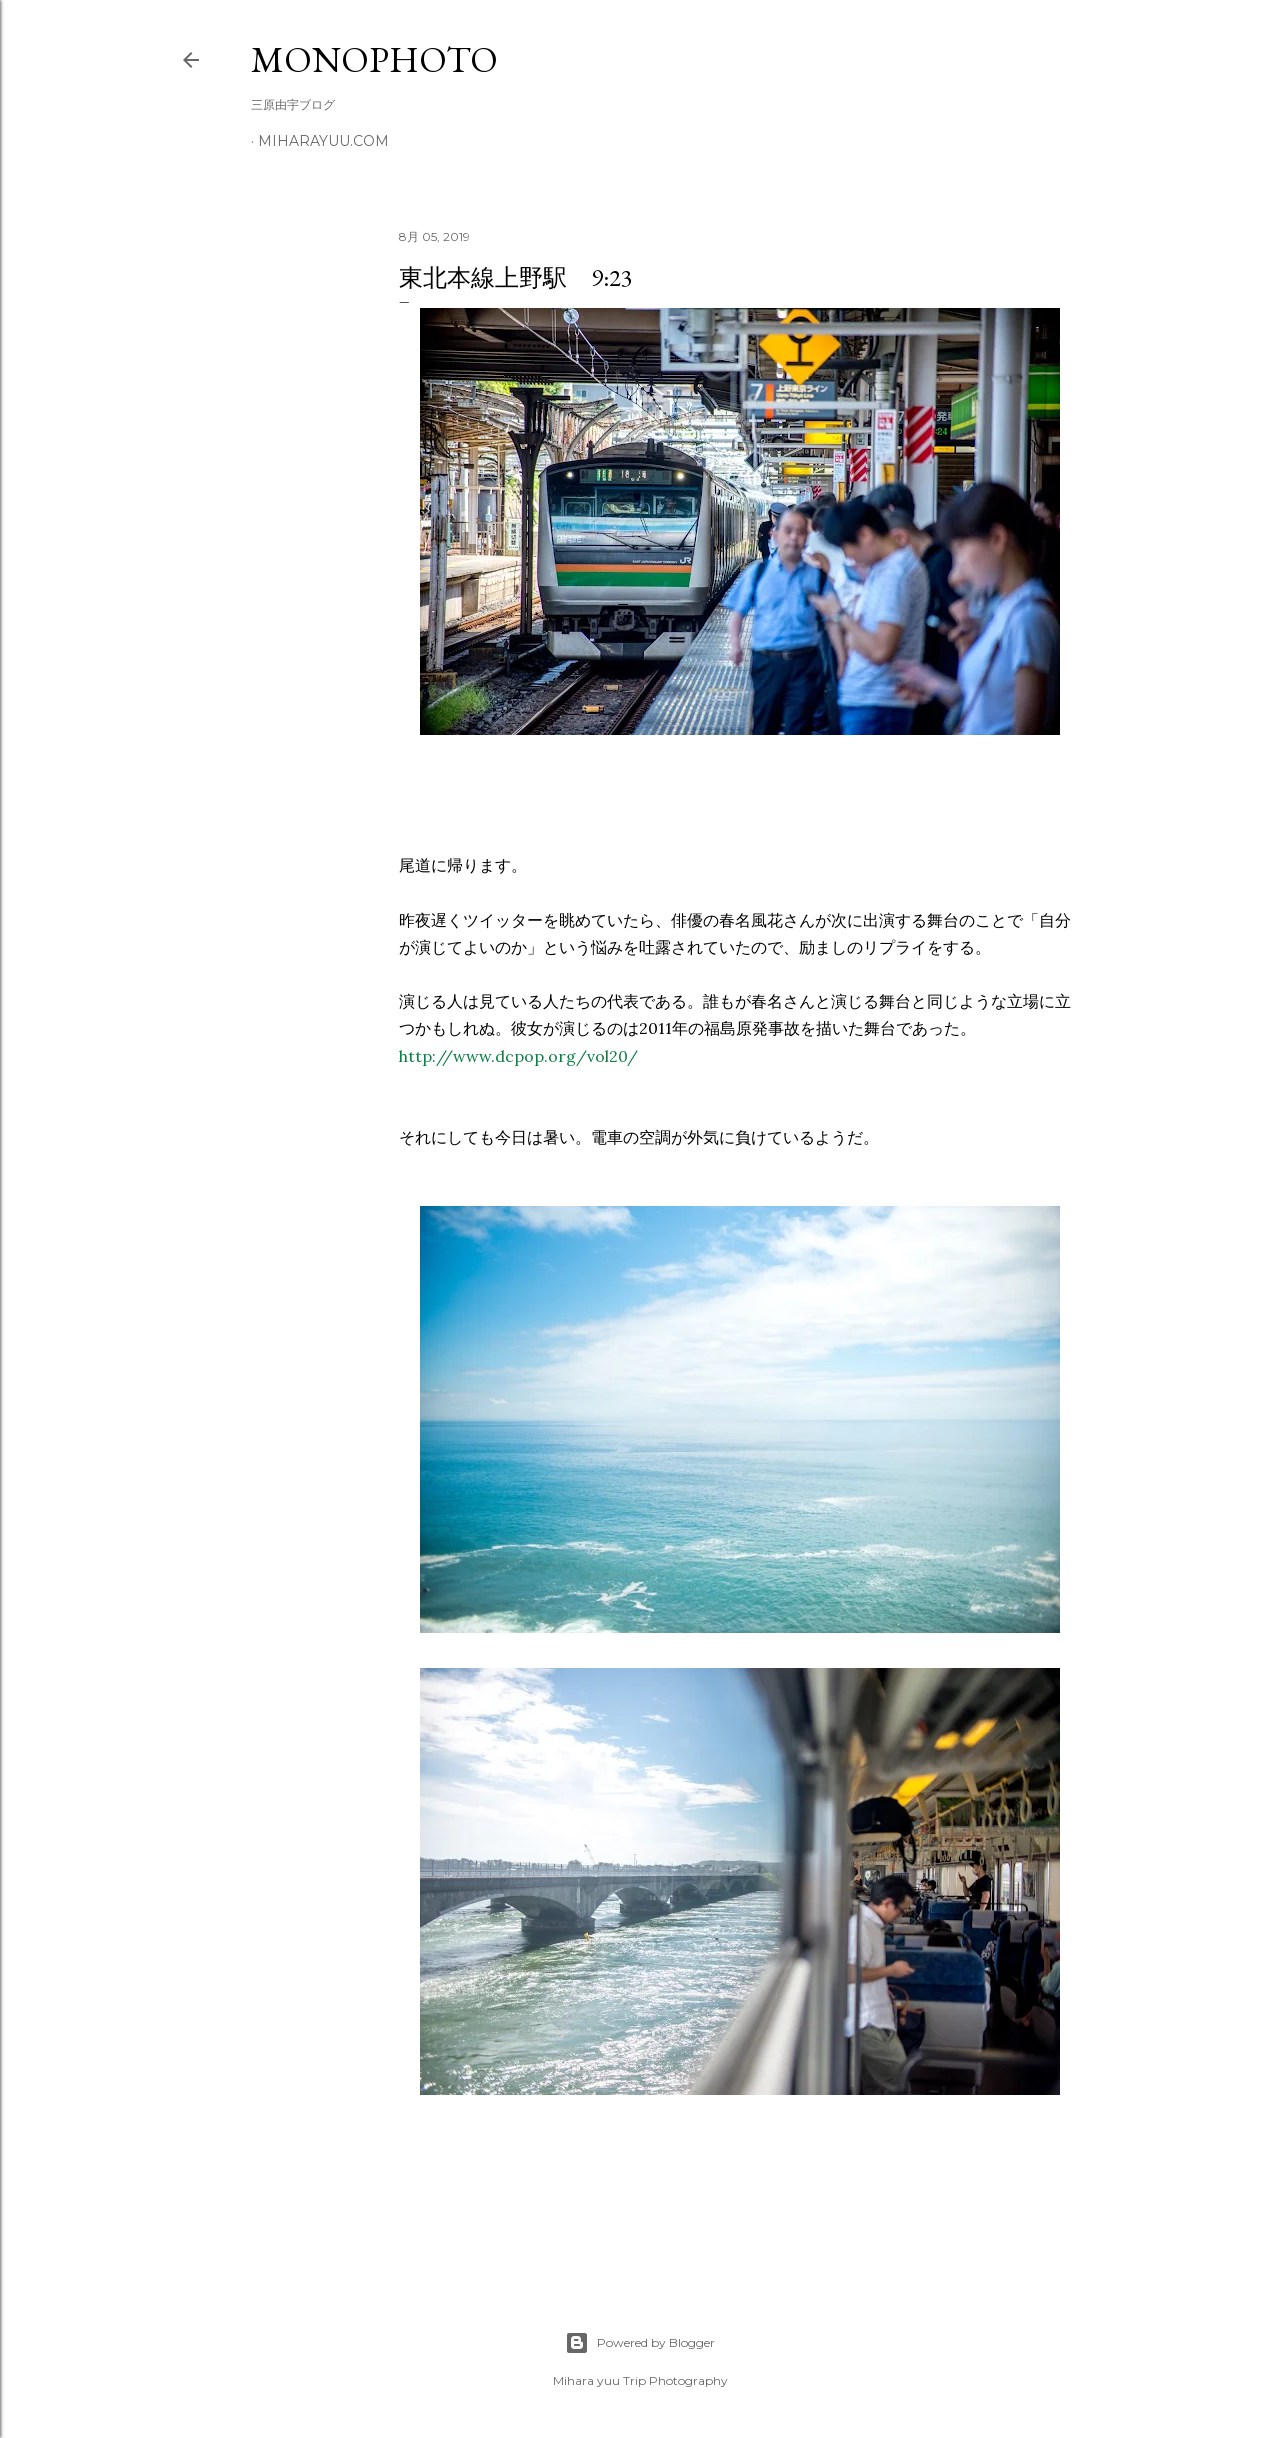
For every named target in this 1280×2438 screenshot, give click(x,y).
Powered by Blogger (640, 2343)
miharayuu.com (323, 141)
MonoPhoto (374, 59)
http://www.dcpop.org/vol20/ (518, 1056)
